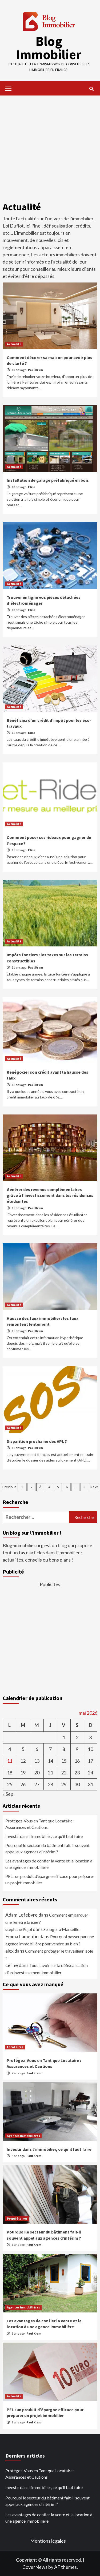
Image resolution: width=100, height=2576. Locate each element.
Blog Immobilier (48, 48)
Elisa (31, 487)
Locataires (15, 2047)
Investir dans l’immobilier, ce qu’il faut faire (44, 1836)
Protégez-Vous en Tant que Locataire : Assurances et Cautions (39, 1824)
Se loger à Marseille (61, 1929)
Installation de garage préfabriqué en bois (48, 480)
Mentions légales (48, 2541)
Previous (9, 1486)
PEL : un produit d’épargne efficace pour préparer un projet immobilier (49, 1879)
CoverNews (34, 2567)
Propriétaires (17, 2218)
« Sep (8, 1794)
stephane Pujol (18, 1929)
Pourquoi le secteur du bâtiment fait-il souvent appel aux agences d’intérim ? (47, 1848)
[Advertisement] (50, 146)
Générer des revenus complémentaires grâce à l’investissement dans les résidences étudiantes (50, 1195)
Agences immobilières (23, 2136)
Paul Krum (35, 370)
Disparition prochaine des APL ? (37, 1441)
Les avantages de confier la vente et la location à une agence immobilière (48, 1864)
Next (94, 1486)
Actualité (14, 344)
